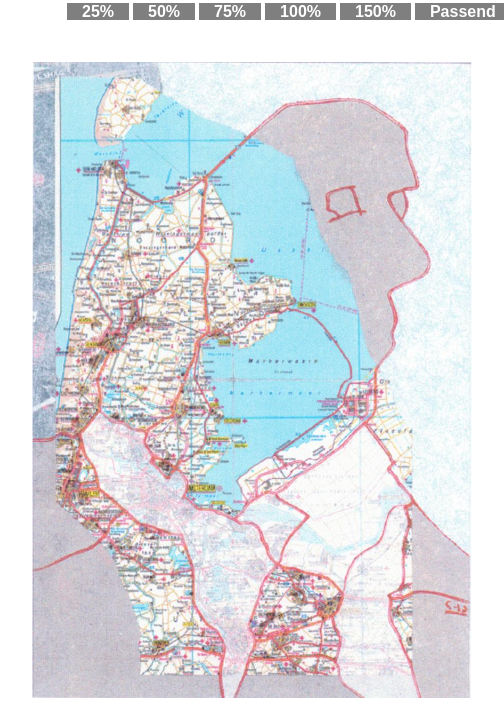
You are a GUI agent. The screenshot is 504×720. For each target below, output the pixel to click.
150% (375, 11)
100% (300, 11)
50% (164, 11)
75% (230, 11)
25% (98, 11)
